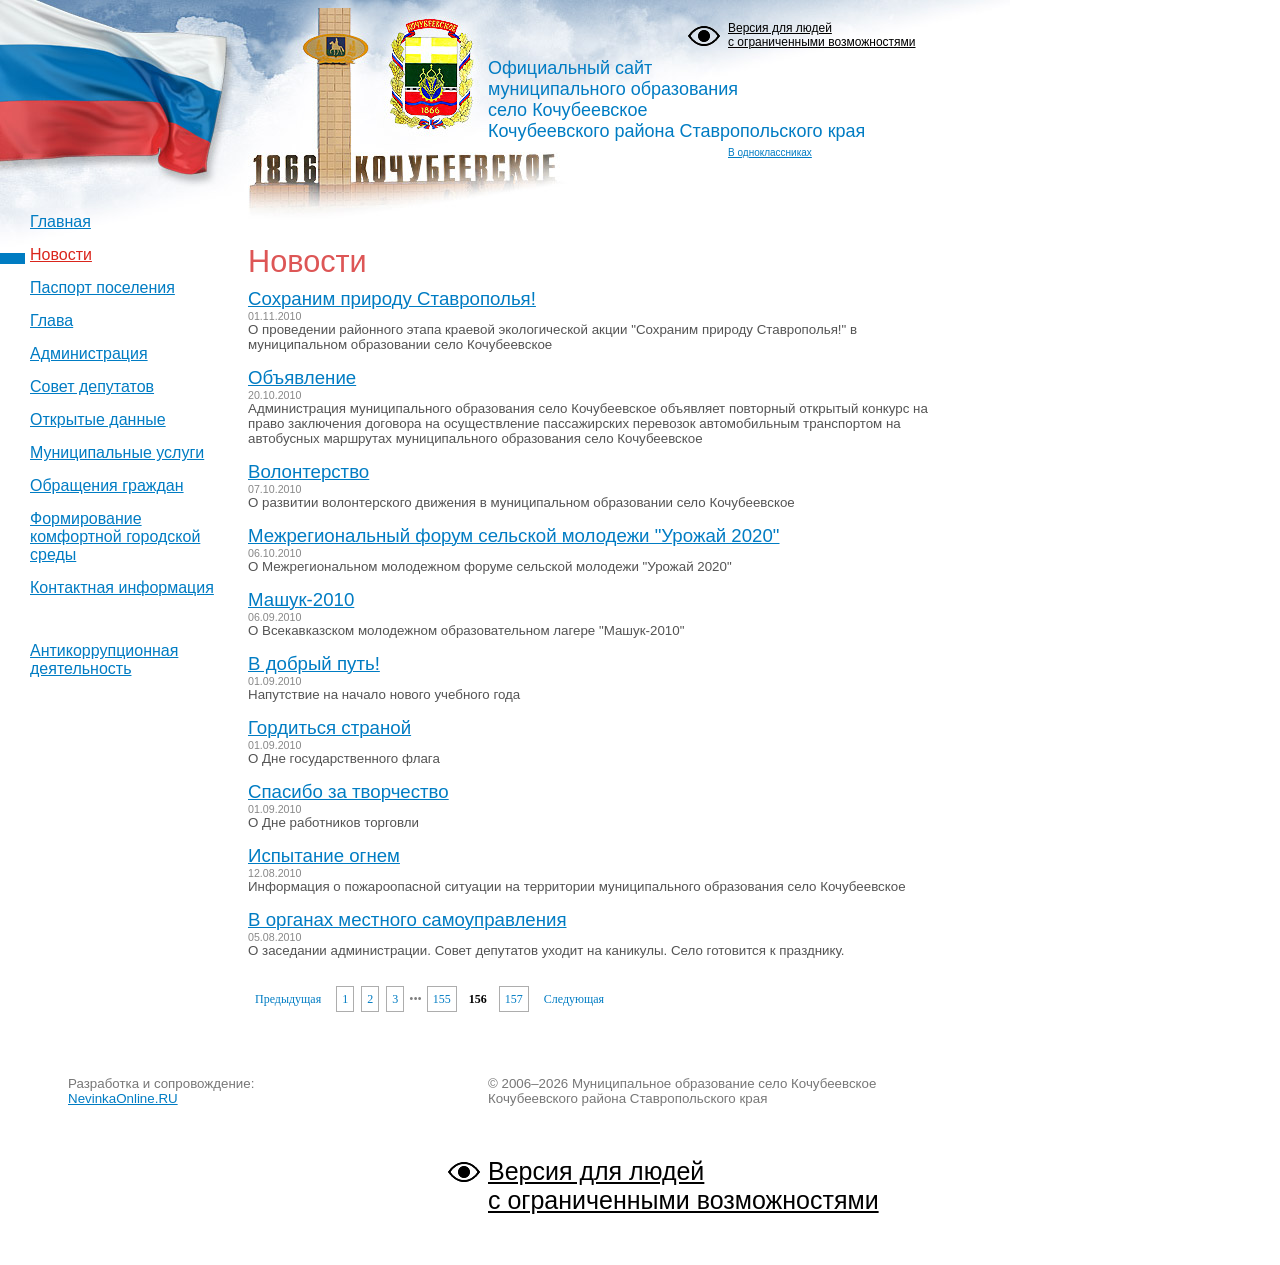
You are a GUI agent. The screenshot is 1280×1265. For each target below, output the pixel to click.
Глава (51, 320)
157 (514, 999)
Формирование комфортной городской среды (115, 536)
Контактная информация (122, 587)
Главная (60, 221)
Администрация (89, 353)
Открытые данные (98, 419)
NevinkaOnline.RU (123, 1098)
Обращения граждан (107, 485)
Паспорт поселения (102, 287)
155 (442, 999)
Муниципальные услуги (117, 452)
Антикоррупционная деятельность (104, 659)
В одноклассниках (770, 152)
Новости (61, 254)
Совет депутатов (92, 386)
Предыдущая (288, 999)
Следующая (574, 999)
